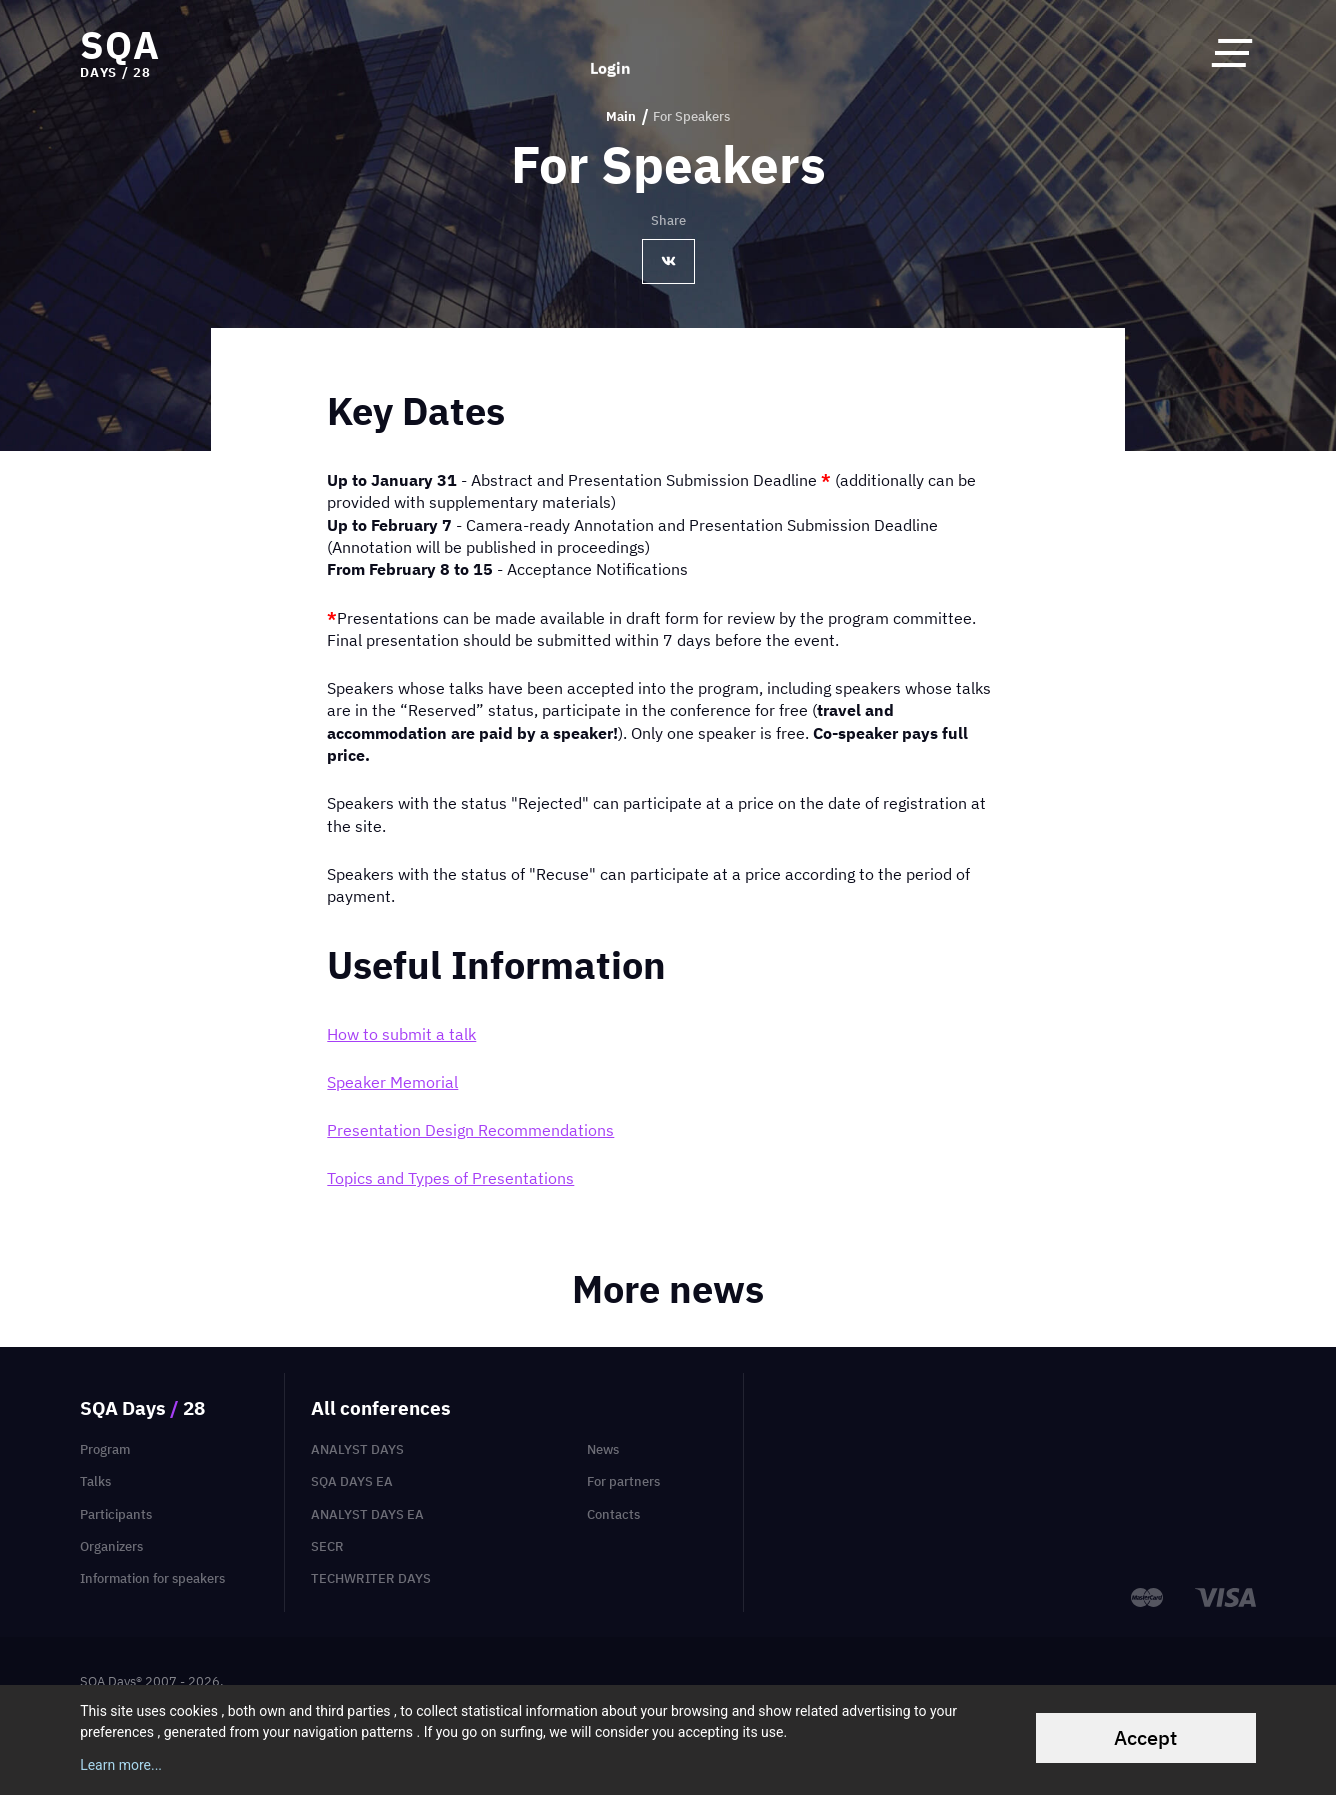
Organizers (111, 1546)
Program (105, 1449)
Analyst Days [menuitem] (357, 1449)
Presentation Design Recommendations (470, 1130)
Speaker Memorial (392, 1082)
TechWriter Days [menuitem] (371, 1578)
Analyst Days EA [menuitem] (367, 1514)
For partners (623, 1481)
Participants (116, 1514)
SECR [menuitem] (327, 1546)
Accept (1145, 1737)
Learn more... (121, 1765)
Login (610, 53)
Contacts (613, 1514)
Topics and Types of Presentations (450, 1178)
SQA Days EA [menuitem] (352, 1481)
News (603, 1449)
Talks (95, 1481)
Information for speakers (152, 1578)
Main (621, 117)
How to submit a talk (401, 1034)
